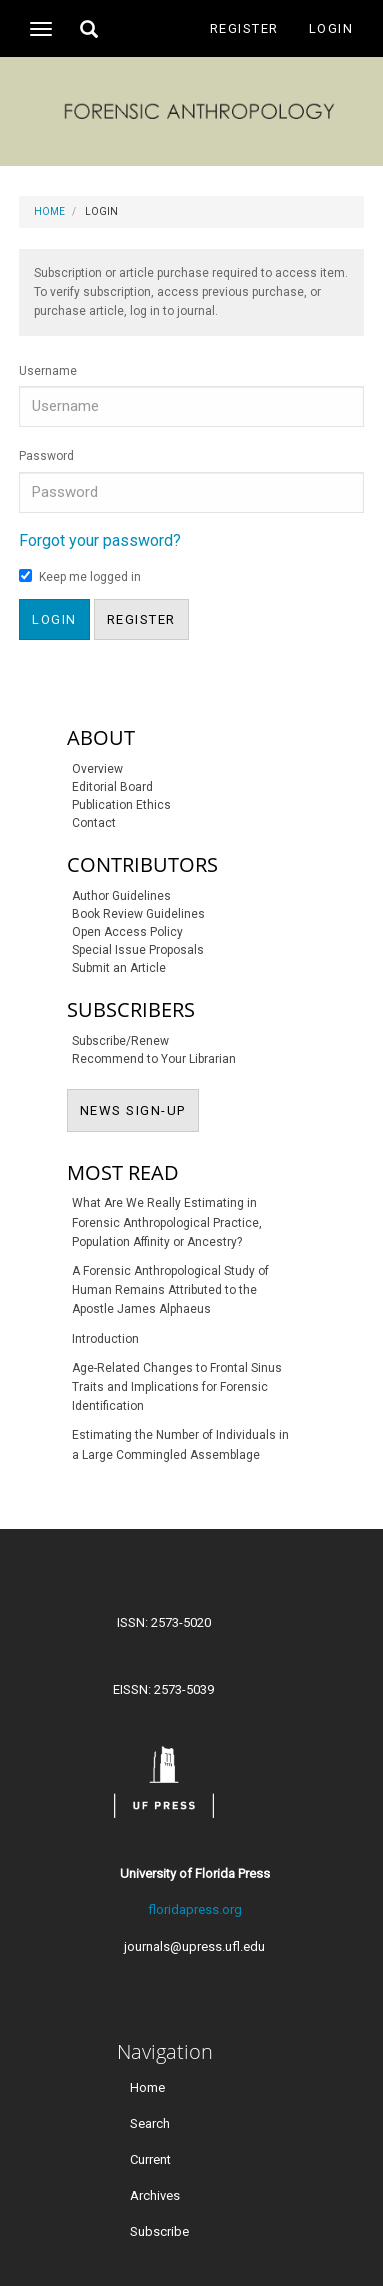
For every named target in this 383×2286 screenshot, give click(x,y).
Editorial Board (112, 787)
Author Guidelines (121, 896)
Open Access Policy (127, 932)
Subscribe (159, 2231)
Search (150, 2123)
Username (48, 371)
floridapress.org (195, 1909)
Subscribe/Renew (120, 1041)
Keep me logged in (80, 576)
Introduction (105, 1339)
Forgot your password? (100, 540)
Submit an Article (119, 968)
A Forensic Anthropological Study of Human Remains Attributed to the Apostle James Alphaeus (170, 1290)
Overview (97, 769)
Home (49, 211)
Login (331, 28)
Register (244, 28)
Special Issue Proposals (138, 950)
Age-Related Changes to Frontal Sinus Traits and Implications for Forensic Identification (177, 1387)
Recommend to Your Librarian (154, 1059)
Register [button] (141, 619)
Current (150, 2159)
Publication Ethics (121, 805)
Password (46, 456)
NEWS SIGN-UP (139, 1109)
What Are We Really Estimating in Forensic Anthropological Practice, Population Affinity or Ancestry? (167, 1222)
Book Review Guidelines (138, 914)
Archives (155, 2195)
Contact (94, 823)
